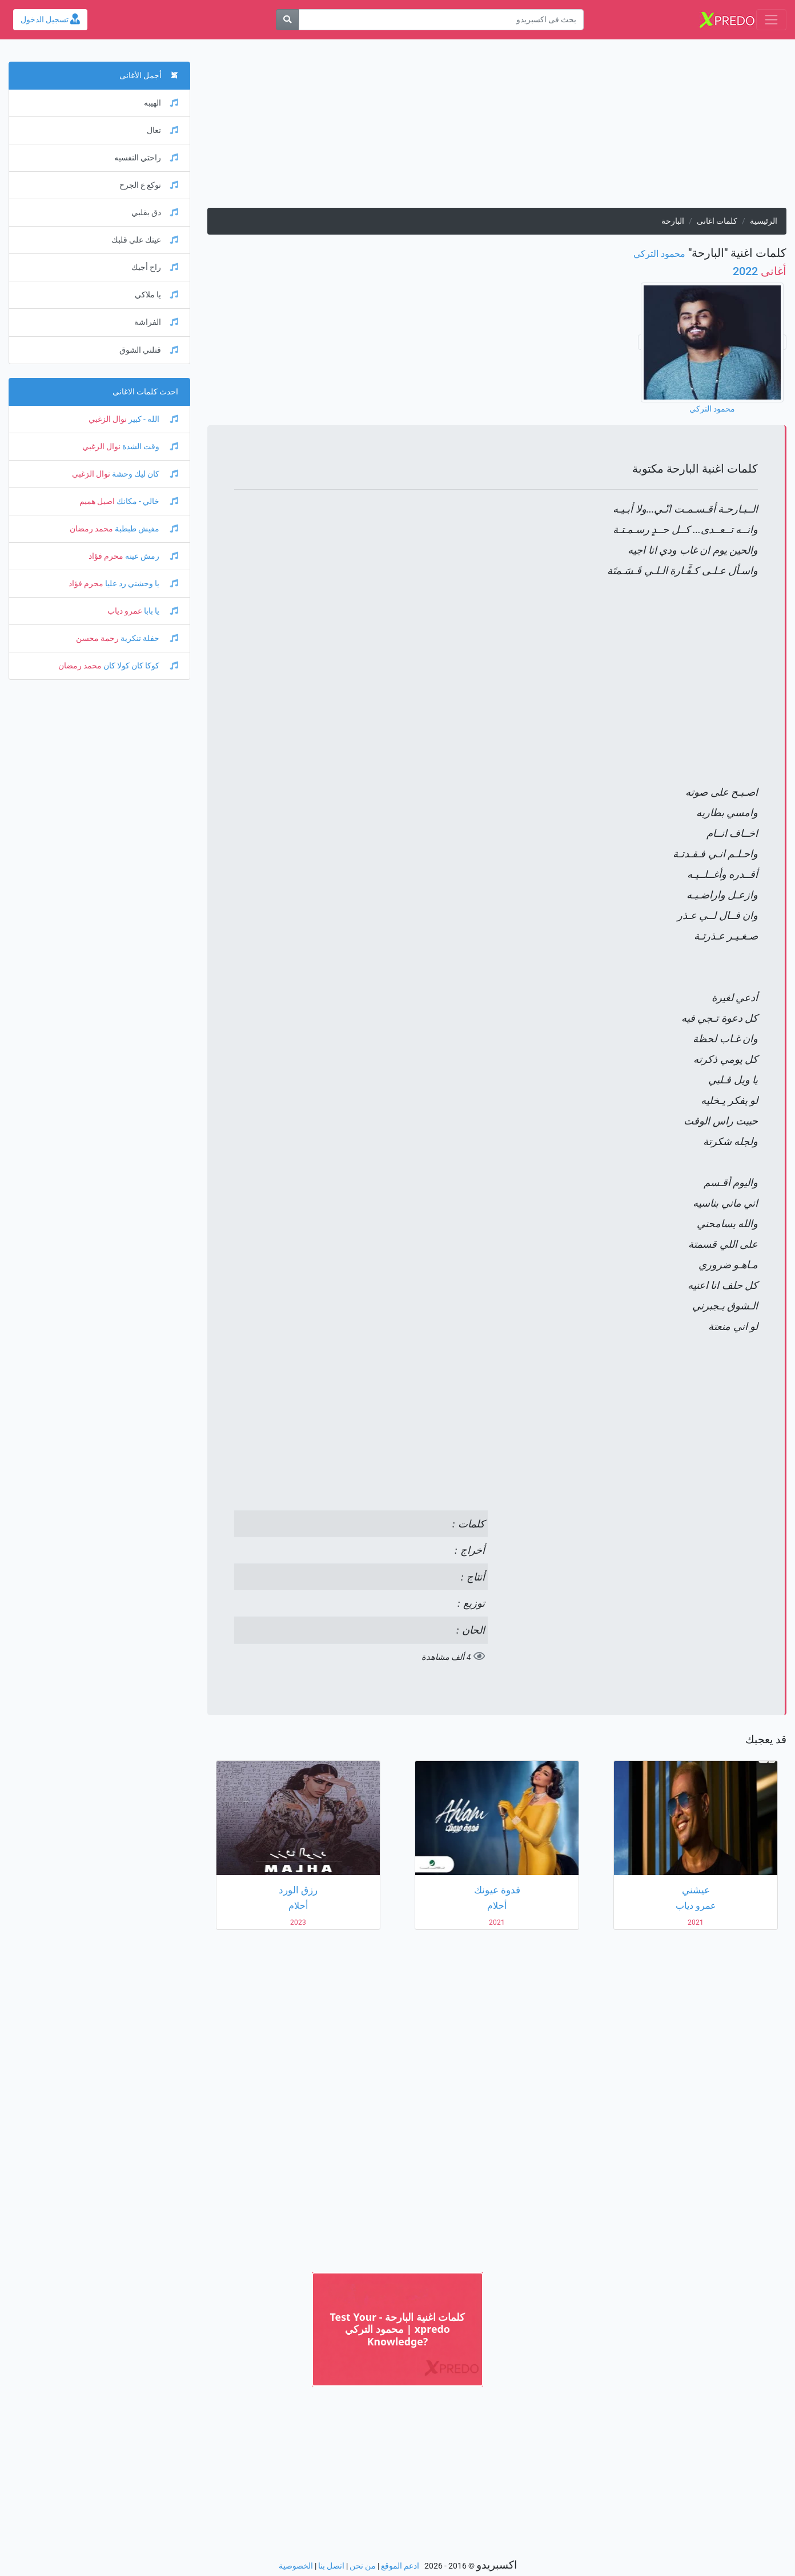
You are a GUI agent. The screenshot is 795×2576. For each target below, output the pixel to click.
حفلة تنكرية (148, 638)
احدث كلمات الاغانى (145, 392)
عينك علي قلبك (144, 240)
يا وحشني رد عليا (140, 583)
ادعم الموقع (400, 2566)
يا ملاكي (156, 295)
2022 (759, 271)
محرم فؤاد (106, 556)
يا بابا (160, 611)
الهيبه (161, 103)
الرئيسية (763, 221)
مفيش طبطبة (145, 529)
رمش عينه (150, 556)
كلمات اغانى (717, 221)
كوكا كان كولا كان (140, 666)
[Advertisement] (496, 128)
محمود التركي (659, 253)
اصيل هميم (97, 501)
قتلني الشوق (148, 350)
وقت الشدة (149, 446)
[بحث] (287, 19)
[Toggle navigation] (771, 19)
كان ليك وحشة (144, 474)
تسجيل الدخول (50, 20)
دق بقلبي (154, 212)
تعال (162, 130)
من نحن (363, 2566)
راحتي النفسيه (146, 158)
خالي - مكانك (146, 501)
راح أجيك (154, 267)
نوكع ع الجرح (148, 185)
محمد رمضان (91, 529)
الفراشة (156, 322)
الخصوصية (296, 2566)
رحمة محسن (97, 638)
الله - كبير (152, 419)
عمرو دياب (124, 611)
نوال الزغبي (108, 419)
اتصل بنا (331, 2566)
